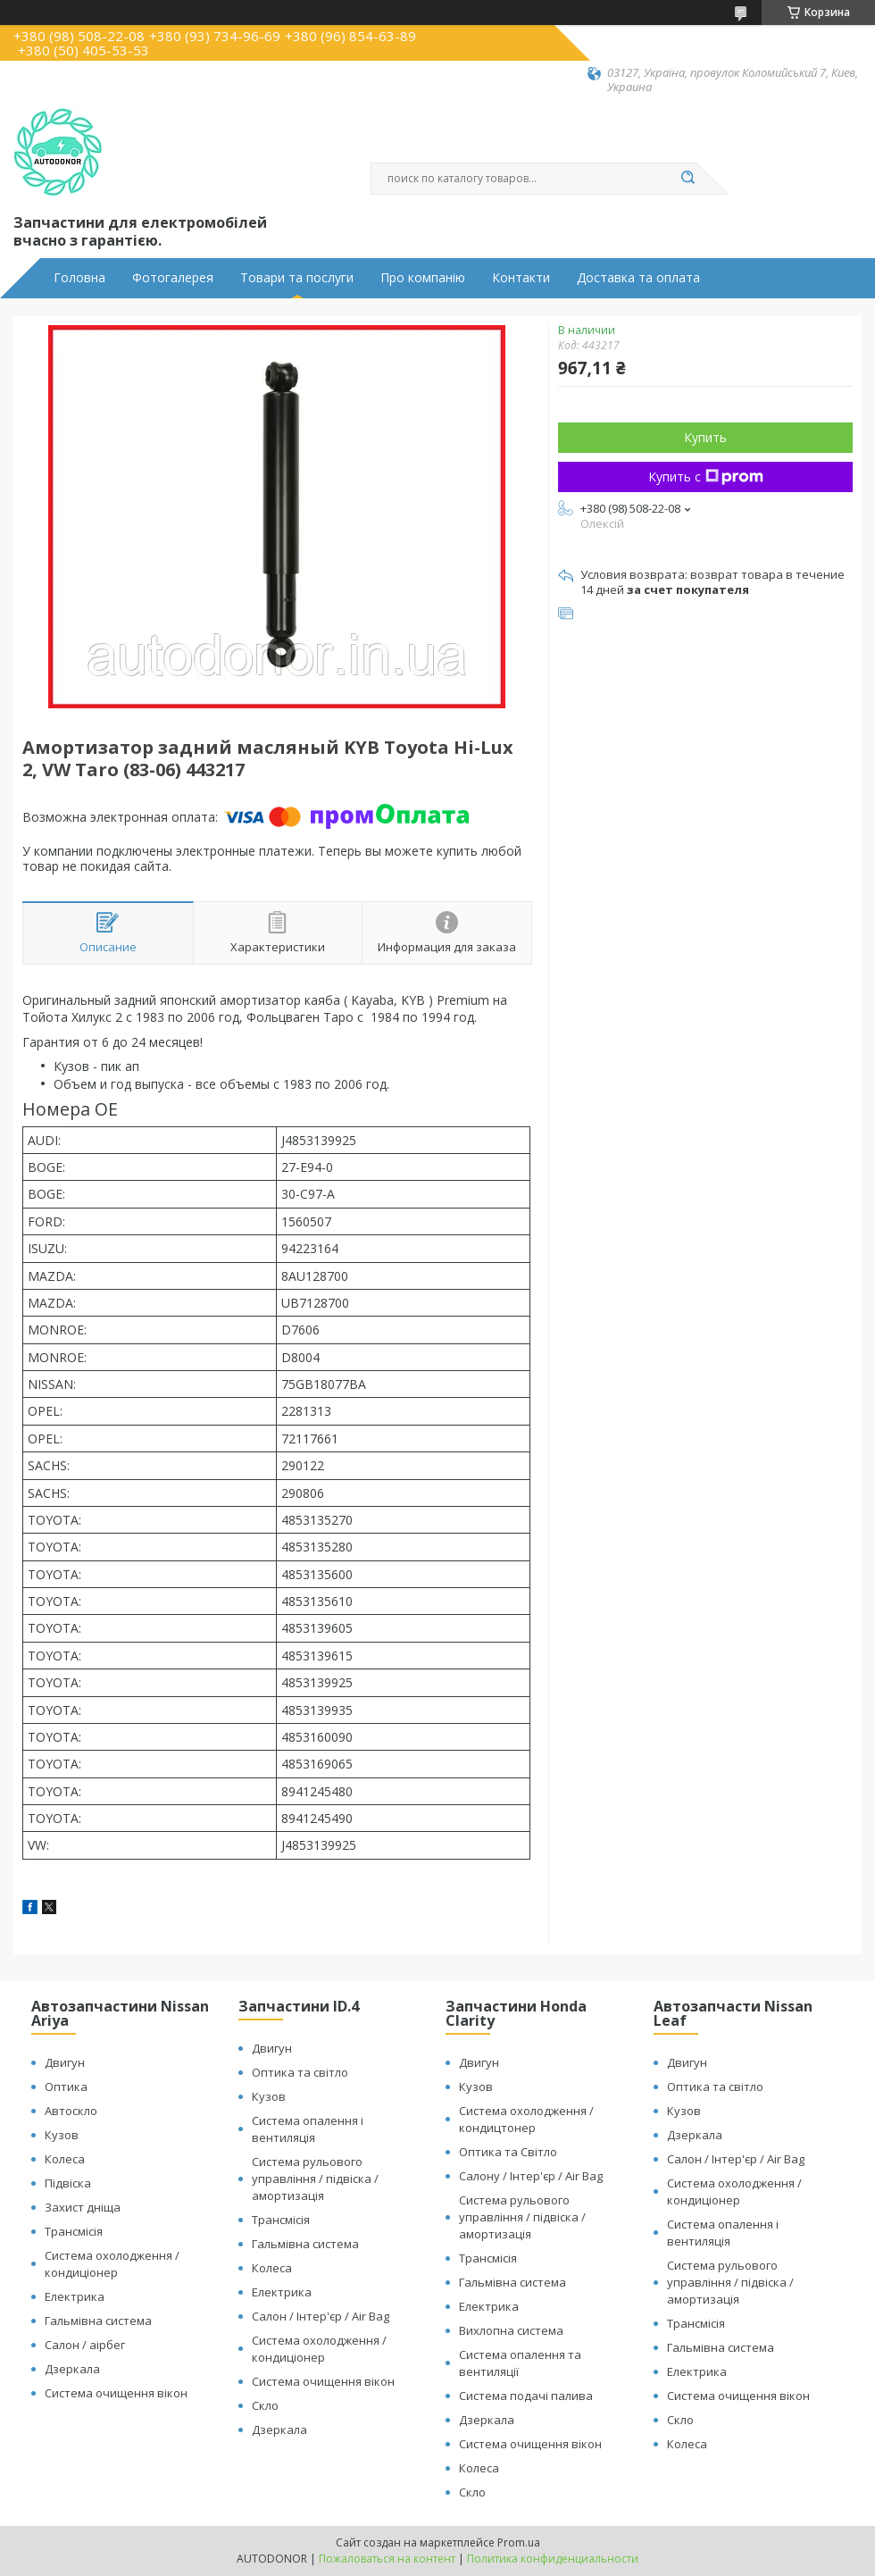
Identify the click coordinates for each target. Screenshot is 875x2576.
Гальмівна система (98, 2321)
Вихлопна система (511, 2330)
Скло (265, 2405)
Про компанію (422, 278)
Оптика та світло (300, 2072)
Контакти (521, 278)
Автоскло (71, 2111)
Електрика (74, 2296)
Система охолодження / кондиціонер (112, 2263)
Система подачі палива (526, 2396)
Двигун (65, 2062)
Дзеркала (72, 2369)
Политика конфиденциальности (552, 2558)
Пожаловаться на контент (387, 2558)
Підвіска (68, 2183)
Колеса (65, 2159)
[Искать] (687, 179)
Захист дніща (83, 2207)
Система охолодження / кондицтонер (526, 2119)
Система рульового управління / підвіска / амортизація (315, 2179)
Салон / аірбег (85, 2345)
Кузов (62, 2135)
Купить (705, 437)
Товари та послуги (297, 278)
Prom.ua (518, 2542)
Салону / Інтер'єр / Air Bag (531, 2176)
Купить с (705, 476)
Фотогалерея (172, 278)
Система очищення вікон (116, 2393)
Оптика (66, 2086)
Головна (79, 278)
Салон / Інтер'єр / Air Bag (320, 2316)
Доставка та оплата (638, 278)
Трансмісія (74, 2231)
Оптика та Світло (508, 2152)
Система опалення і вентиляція (307, 2128)
